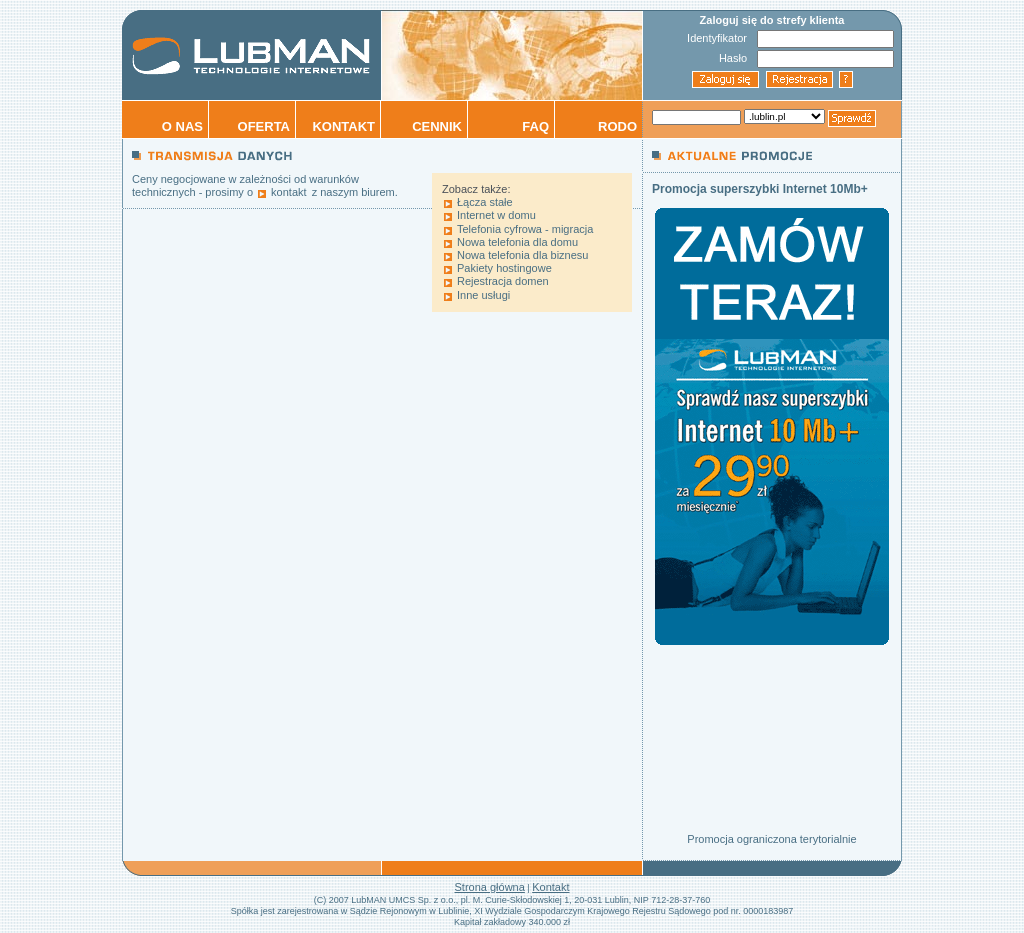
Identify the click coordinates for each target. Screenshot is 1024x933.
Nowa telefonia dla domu (517, 242)
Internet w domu (496, 215)
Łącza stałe (485, 202)
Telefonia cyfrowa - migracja (525, 229)
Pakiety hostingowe (504, 268)
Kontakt (550, 887)
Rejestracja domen (503, 281)
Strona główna (490, 887)
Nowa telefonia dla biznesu (522, 255)
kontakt (288, 192)
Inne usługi (483, 295)
